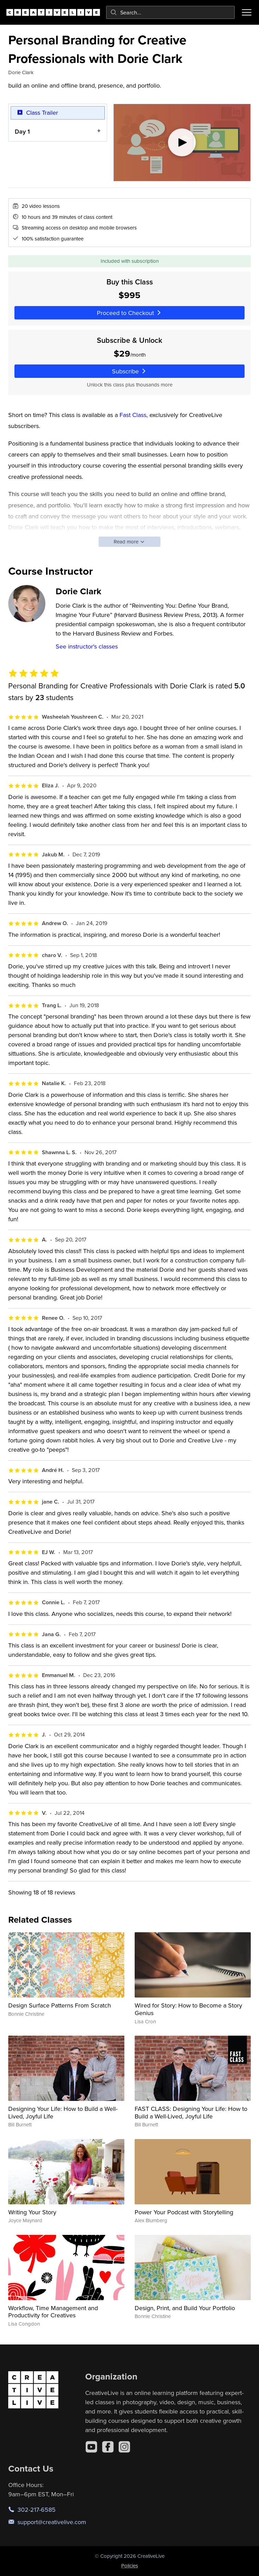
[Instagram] (124, 2447)
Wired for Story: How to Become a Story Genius (188, 2009)
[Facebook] (108, 2447)
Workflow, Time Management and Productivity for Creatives (53, 2312)
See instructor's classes (87, 646)
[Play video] (182, 142)
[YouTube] (91, 2447)
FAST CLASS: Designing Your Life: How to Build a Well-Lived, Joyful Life (191, 2112)
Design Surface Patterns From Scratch (59, 2005)
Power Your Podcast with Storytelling (184, 2212)
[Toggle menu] (246, 12)
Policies (129, 2565)
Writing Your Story (32, 2212)
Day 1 (22, 131)
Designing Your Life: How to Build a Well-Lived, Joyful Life (62, 2112)
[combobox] (170, 12)
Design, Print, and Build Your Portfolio (185, 2308)
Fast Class (133, 414)
